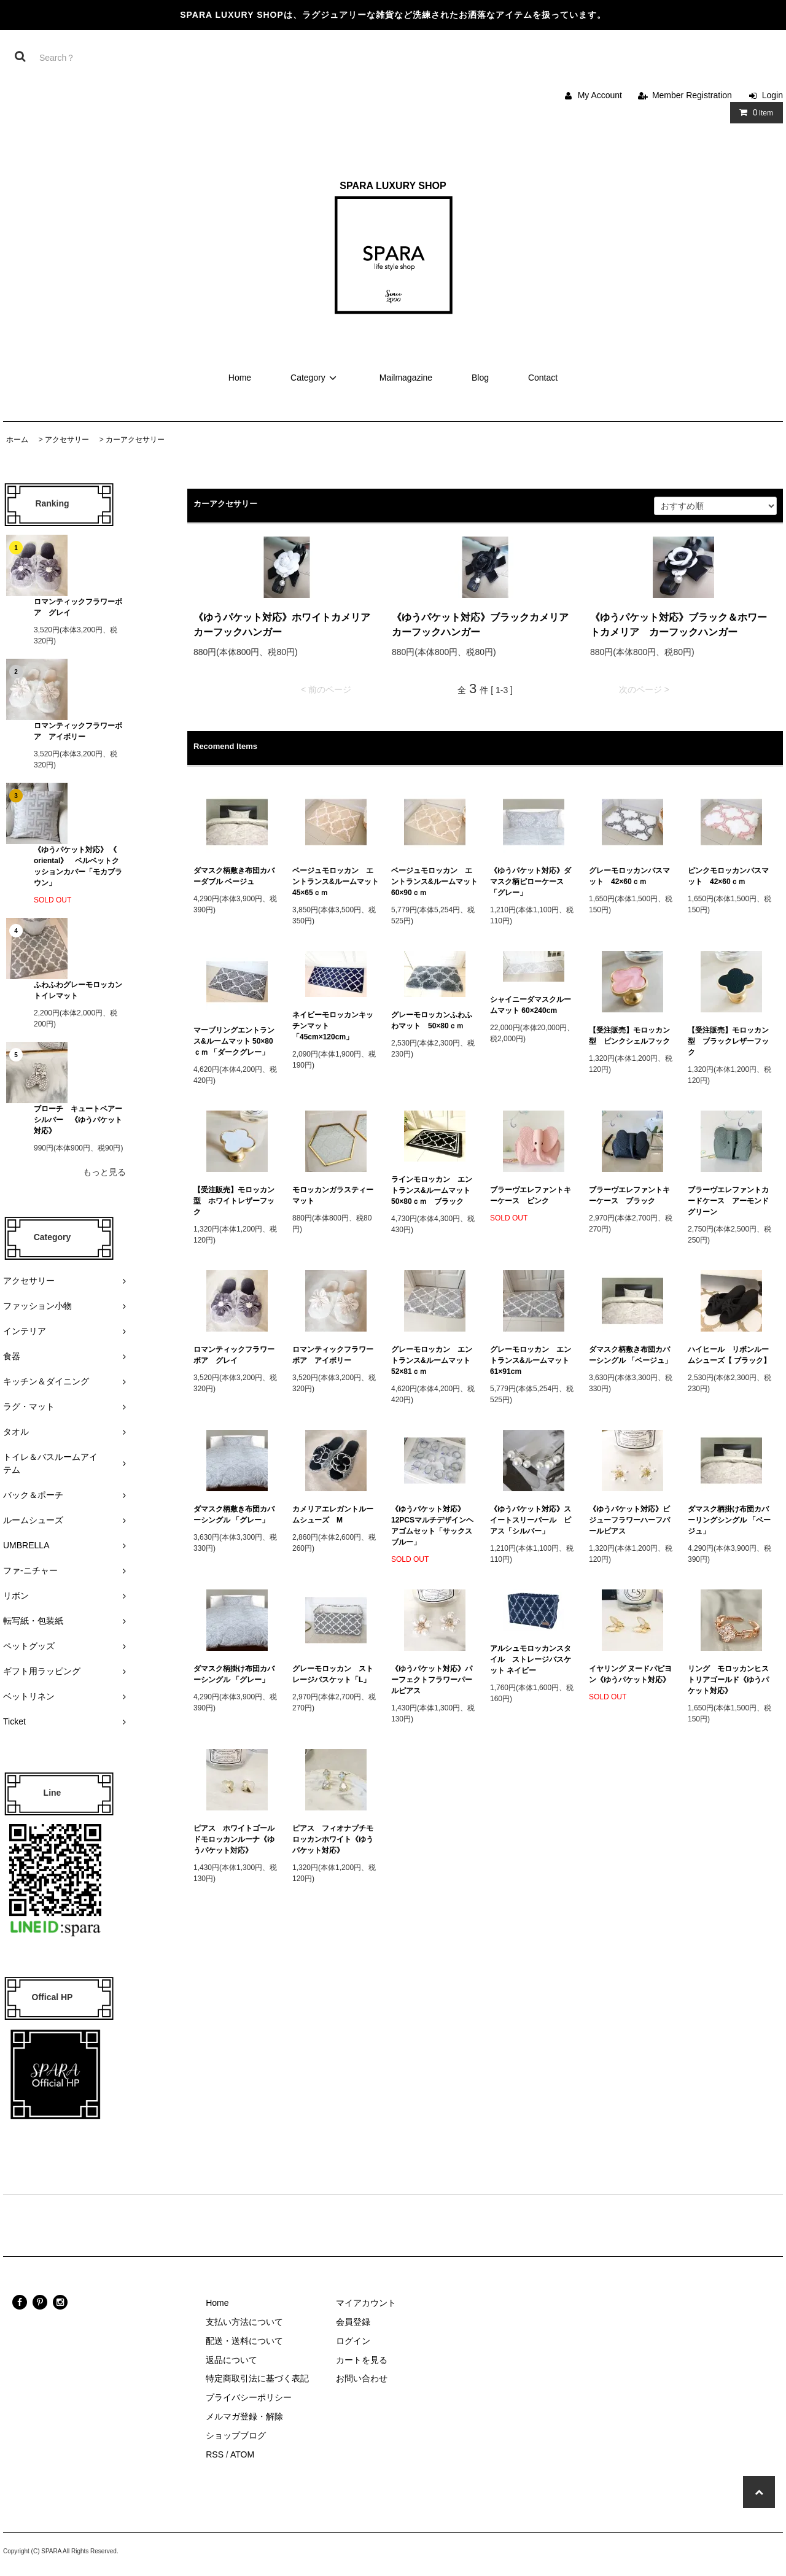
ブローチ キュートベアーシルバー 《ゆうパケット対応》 (78, 1119)
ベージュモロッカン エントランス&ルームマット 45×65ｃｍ (335, 881)
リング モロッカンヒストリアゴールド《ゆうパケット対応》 (728, 1679)
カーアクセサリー (135, 439)
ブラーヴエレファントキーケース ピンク (530, 1195)
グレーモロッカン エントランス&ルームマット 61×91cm (533, 1360)
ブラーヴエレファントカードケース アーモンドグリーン (728, 1200)
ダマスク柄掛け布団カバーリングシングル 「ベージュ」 (729, 1520)
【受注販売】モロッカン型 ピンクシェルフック (629, 1036)
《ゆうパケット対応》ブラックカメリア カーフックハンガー (485, 624)
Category (315, 377)
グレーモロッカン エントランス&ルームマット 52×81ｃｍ (434, 1360)
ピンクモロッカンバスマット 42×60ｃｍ (728, 876)
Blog (480, 377)
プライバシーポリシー (249, 2397)
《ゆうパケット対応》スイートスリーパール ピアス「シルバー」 (530, 1520)
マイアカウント (366, 2303)
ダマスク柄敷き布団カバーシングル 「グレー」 (233, 1514)
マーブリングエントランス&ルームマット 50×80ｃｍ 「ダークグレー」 (234, 1041)
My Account (600, 95)
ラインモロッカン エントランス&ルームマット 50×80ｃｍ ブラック (434, 1190)
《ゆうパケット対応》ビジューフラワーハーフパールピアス (629, 1520)
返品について (231, 2360)
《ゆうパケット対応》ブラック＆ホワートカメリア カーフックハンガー (678, 624)
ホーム (17, 439)
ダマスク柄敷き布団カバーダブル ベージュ (233, 876)
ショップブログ (236, 2435)
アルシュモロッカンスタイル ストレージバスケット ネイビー (530, 1659)
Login (772, 95)
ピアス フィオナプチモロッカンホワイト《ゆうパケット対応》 (332, 1839)
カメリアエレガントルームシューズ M (332, 1514)
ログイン (353, 2341)
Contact (543, 377)
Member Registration (692, 95)
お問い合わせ (361, 2378)
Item (753, 112)
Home (239, 377)
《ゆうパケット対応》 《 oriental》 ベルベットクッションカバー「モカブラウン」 (78, 866)
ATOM (242, 2454)
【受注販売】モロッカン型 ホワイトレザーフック (233, 1200)
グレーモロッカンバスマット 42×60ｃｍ (629, 876)
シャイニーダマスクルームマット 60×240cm (530, 1005)
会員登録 (353, 2322)
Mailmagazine (405, 377)
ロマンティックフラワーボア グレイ (78, 607)
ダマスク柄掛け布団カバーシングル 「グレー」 (233, 1674)
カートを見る (361, 2360)
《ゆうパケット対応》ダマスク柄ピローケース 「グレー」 (530, 881)
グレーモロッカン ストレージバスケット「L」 (332, 1674)
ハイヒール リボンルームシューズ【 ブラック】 (729, 1355)
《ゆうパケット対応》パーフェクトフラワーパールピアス (431, 1679)
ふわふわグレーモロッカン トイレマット (78, 990)
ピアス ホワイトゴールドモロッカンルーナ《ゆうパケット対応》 (233, 1839)
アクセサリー (67, 439)
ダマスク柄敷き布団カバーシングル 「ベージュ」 (630, 1355)
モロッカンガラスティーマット (332, 1195)
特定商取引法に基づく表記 (257, 2378)
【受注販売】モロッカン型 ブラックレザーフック (728, 1041)
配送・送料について (244, 2341)
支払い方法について (244, 2322)
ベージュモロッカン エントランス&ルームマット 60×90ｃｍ (434, 881)
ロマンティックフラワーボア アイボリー (78, 731)
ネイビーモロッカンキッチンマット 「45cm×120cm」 (332, 1026)
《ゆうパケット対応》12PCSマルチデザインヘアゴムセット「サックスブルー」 (432, 1525)
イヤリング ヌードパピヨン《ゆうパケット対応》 (630, 1674)
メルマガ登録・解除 (244, 2416)
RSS (215, 2454)
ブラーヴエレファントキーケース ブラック (629, 1195)
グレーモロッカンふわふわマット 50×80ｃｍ (431, 1020)
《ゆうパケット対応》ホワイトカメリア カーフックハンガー (286, 624)
